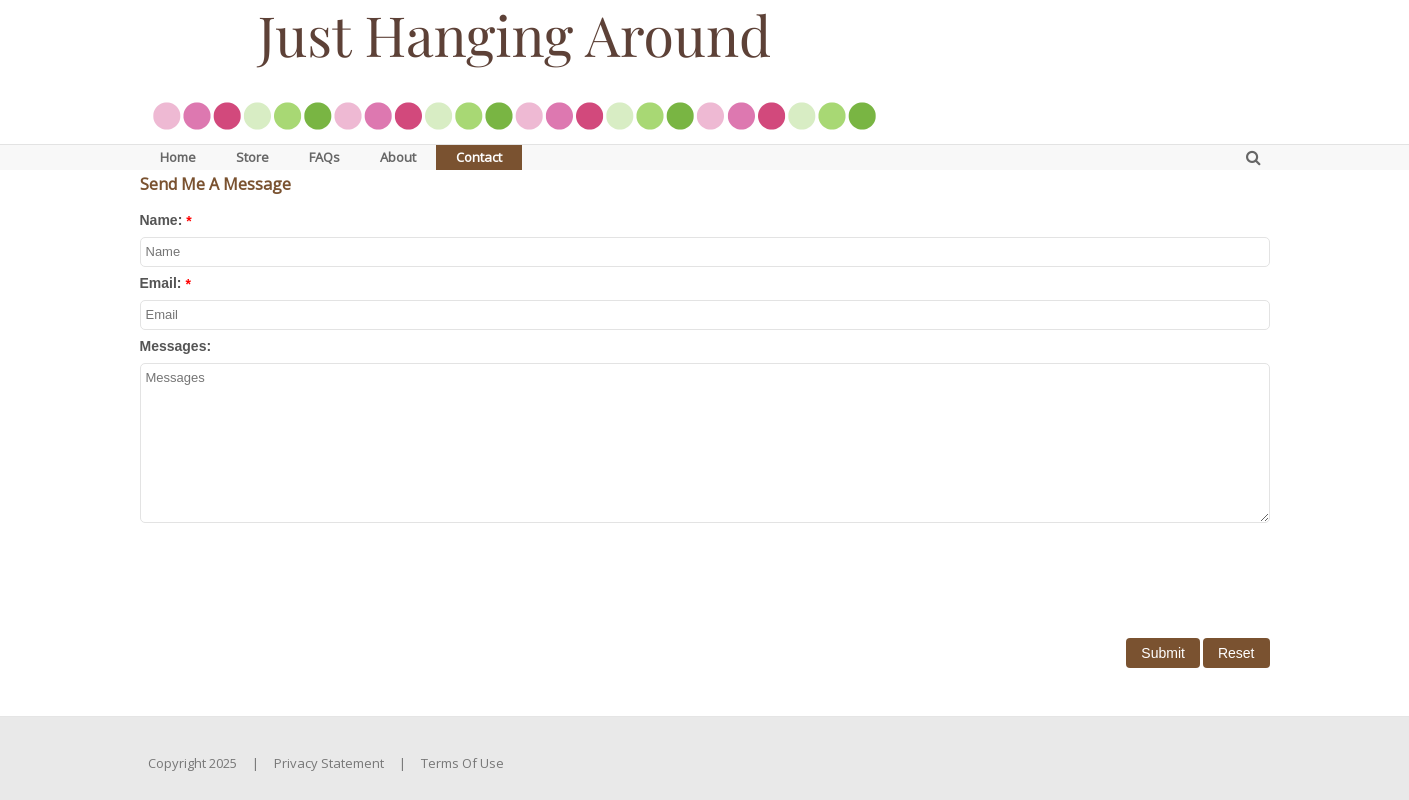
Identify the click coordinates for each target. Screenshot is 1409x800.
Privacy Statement (329, 763)
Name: (161, 220)
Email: (161, 283)
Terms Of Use (462, 763)
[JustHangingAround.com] (514, 70)
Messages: (176, 346)
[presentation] (292, 574)
